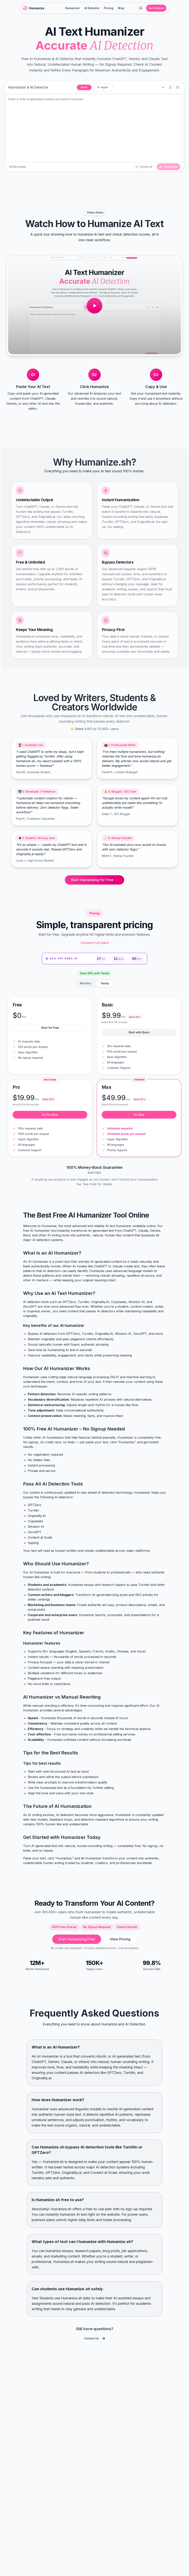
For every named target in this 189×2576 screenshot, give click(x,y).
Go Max (139, 1114)
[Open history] (178, 87)
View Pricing (120, 1939)
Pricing (108, 8)
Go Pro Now (50, 1114)
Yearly (105, 983)
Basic (84, 87)
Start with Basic (139, 1032)
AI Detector (91, 8)
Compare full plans (95, 943)
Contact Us (94, 2338)
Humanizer (72, 8)
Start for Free (50, 1027)
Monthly (85, 983)
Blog (121, 8)
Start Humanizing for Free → (94, 880)
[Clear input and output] (163, 87)
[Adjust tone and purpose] (170, 87)
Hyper (102, 87)
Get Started (156, 8)
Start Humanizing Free (76, 1939)
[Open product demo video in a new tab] (94, 305)
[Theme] (141, 8)
